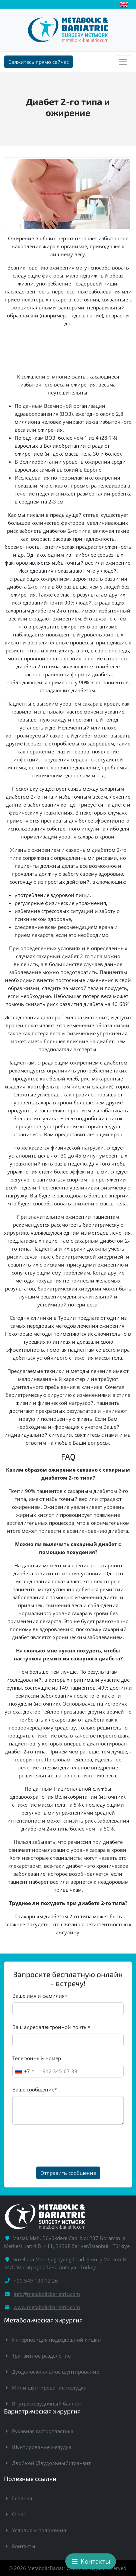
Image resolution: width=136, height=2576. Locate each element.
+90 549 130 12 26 (36, 2280)
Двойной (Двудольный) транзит (51, 2463)
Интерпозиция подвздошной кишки (56, 2339)
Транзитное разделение (41, 2355)
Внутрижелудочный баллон (46, 2403)
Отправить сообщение (68, 2173)
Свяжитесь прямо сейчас (38, 61)
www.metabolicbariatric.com (47, 2307)
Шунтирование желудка (41, 2447)
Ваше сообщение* (34, 2089)
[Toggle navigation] (123, 62)
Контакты (23, 2546)
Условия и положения (39, 2530)
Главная (22, 2498)
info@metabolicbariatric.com (47, 2294)
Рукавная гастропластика (42, 2431)
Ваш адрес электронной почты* (51, 2027)
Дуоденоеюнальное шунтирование (55, 2371)
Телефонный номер (36, 2058)
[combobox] (24, 2071)
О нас (19, 2514)
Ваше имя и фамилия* (39, 1995)
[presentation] (63, 2146)
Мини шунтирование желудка (49, 2387)
